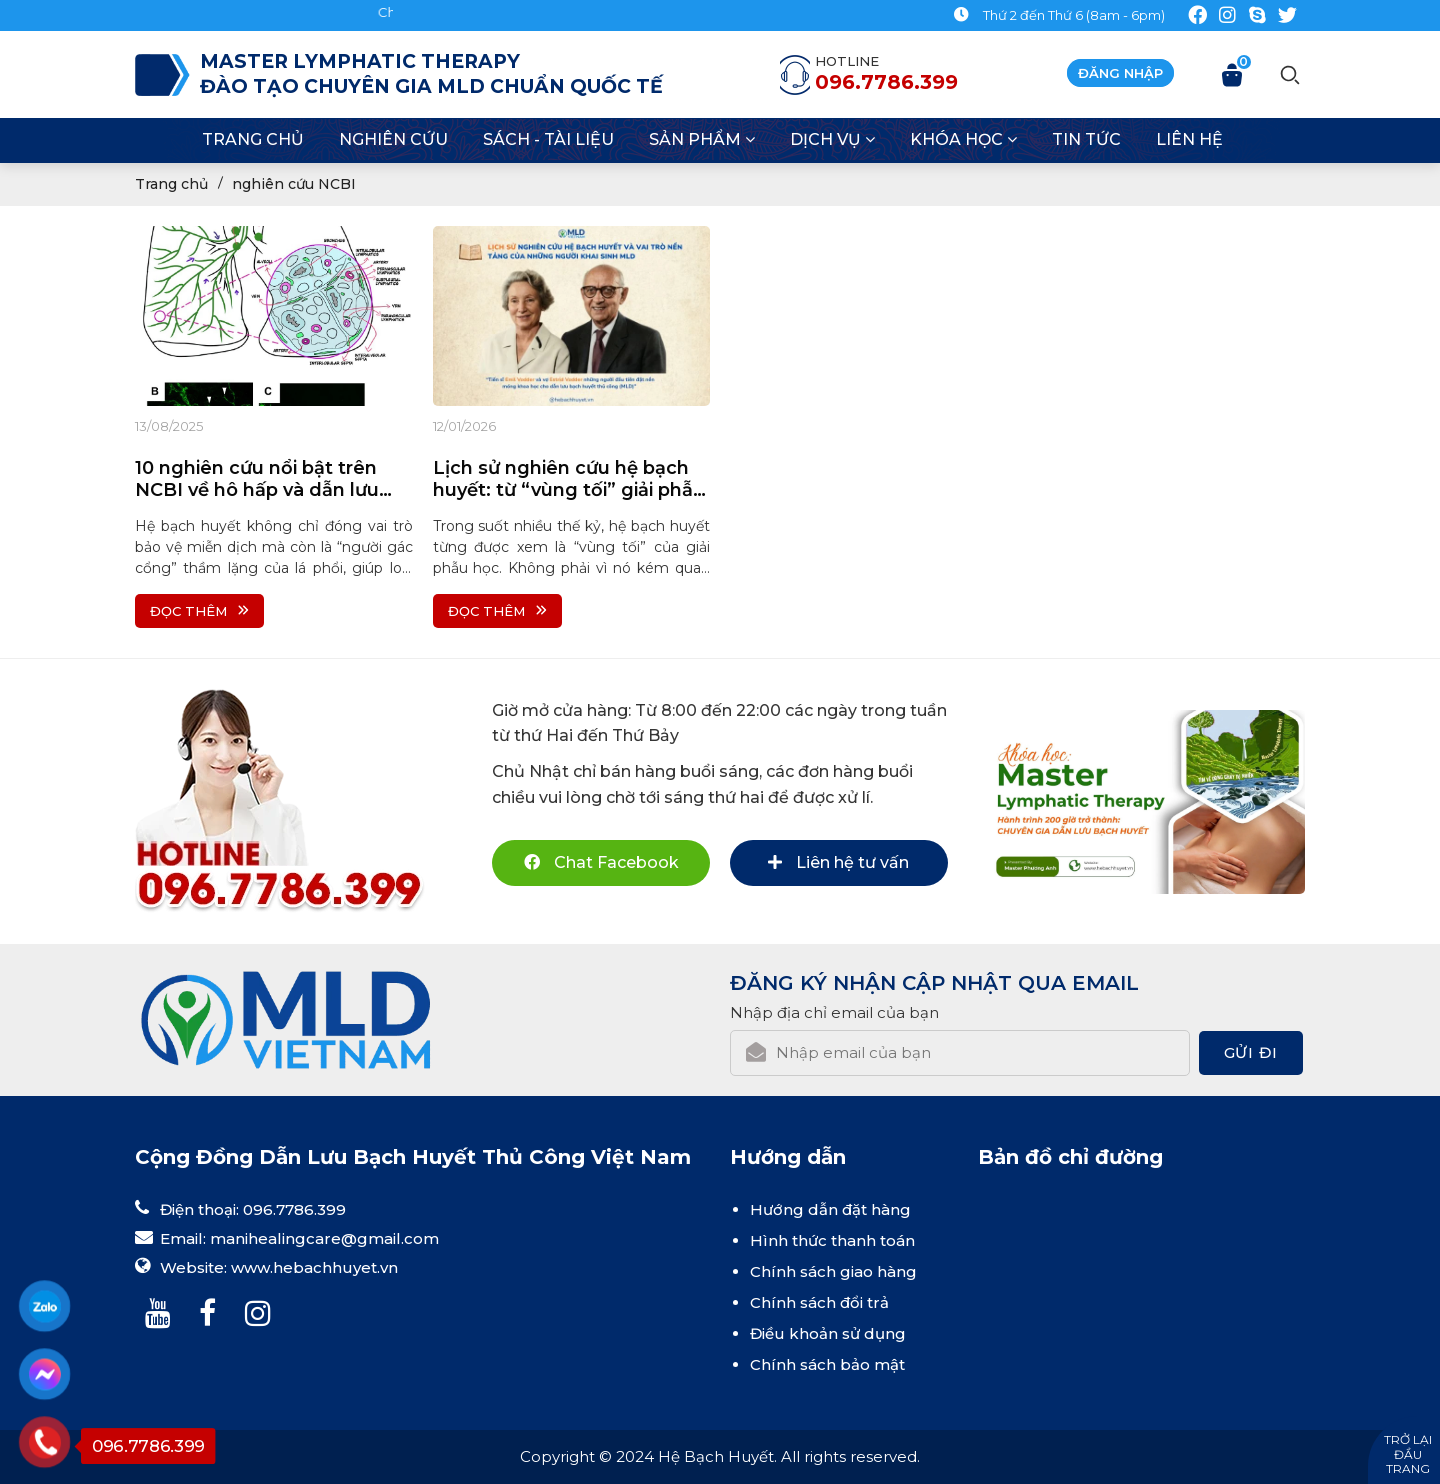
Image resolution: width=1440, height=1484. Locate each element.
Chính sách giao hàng (833, 1271)
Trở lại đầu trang (1408, 1454)
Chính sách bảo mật (827, 1364)
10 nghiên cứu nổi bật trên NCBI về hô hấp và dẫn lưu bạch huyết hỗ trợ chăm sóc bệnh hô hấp (265, 479)
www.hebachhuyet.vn (314, 1267)
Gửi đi (1251, 1052)
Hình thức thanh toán (832, 1240)
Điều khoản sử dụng (828, 1333)
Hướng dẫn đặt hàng (830, 1209)
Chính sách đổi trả (819, 1302)
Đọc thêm (199, 611)
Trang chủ (171, 184)
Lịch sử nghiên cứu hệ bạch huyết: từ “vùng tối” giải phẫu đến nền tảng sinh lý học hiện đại (569, 479)
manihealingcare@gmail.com (324, 1238)
